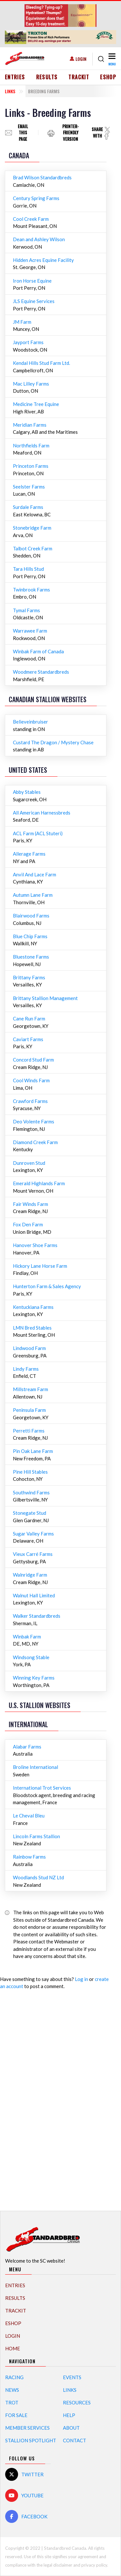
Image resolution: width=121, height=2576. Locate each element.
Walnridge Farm (30, 1575)
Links (10, 91)
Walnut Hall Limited (34, 1595)
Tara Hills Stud (28, 569)
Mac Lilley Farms (31, 384)
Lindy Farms (26, 1369)
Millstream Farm (30, 1389)
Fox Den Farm (28, 1224)
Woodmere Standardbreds (41, 672)
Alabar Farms (27, 1746)
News (12, 2390)
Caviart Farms (28, 1039)
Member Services (27, 2428)
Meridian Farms (29, 425)
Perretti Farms (29, 1431)
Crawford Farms (30, 1101)
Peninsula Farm (29, 1410)
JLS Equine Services (34, 301)
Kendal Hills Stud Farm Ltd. (41, 363)
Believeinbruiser (30, 722)
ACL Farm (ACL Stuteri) (38, 833)
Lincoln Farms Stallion (36, 1836)
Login (81, 58)
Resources (77, 2402)
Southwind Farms (31, 1492)
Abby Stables (27, 792)
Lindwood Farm (29, 1348)
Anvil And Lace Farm (34, 874)
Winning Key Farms (34, 1678)
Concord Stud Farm (33, 1060)
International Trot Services (42, 1788)
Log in (81, 1979)
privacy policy (94, 2565)
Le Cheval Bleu (29, 1815)
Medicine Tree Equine (36, 404)
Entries (15, 77)
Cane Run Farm (29, 1018)
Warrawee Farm (30, 631)
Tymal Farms (26, 610)
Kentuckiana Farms (33, 1307)
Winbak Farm (27, 1636)
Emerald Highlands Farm (39, 1183)
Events (72, 2377)
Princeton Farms (30, 466)
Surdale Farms (28, 507)
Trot (11, 2402)
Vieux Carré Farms (33, 1554)
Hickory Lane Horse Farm (40, 1266)
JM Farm (22, 322)
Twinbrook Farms (31, 589)
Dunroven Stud (29, 1163)
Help (69, 2415)
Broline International (35, 1767)
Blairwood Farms (31, 915)
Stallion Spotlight (30, 2440)
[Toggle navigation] (111, 59)
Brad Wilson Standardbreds (42, 177)
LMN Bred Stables (32, 1328)
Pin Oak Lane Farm (33, 1451)
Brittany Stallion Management (45, 998)
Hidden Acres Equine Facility (43, 260)
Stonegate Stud (29, 1513)
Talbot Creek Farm (32, 548)
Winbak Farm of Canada (38, 651)
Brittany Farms (29, 977)
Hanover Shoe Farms (35, 1245)
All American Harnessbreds (41, 813)
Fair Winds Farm (30, 1204)
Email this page (23, 132)
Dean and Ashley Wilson (39, 239)
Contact (74, 2440)
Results (47, 77)
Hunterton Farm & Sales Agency (47, 1286)
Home (12, 2348)
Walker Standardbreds (36, 1616)
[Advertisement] (60, 2097)
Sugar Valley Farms (33, 1533)
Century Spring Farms (36, 198)
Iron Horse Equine (32, 281)
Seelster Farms (29, 486)
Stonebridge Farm (32, 528)
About (71, 2428)
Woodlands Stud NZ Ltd (38, 1877)
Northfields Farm (31, 445)
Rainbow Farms (29, 1857)
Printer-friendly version (70, 132)
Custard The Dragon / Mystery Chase (53, 742)
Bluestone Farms (31, 957)
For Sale (16, 2415)
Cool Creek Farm (31, 219)
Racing (14, 2377)
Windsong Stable (31, 1657)
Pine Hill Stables (30, 1472)
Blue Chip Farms (30, 936)
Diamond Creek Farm (35, 1142)
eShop (108, 77)
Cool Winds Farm (31, 1080)
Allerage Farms (29, 854)
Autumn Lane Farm (33, 895)
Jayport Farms (28, 342)
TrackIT (78, 77)
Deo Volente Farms (33, 1121)
